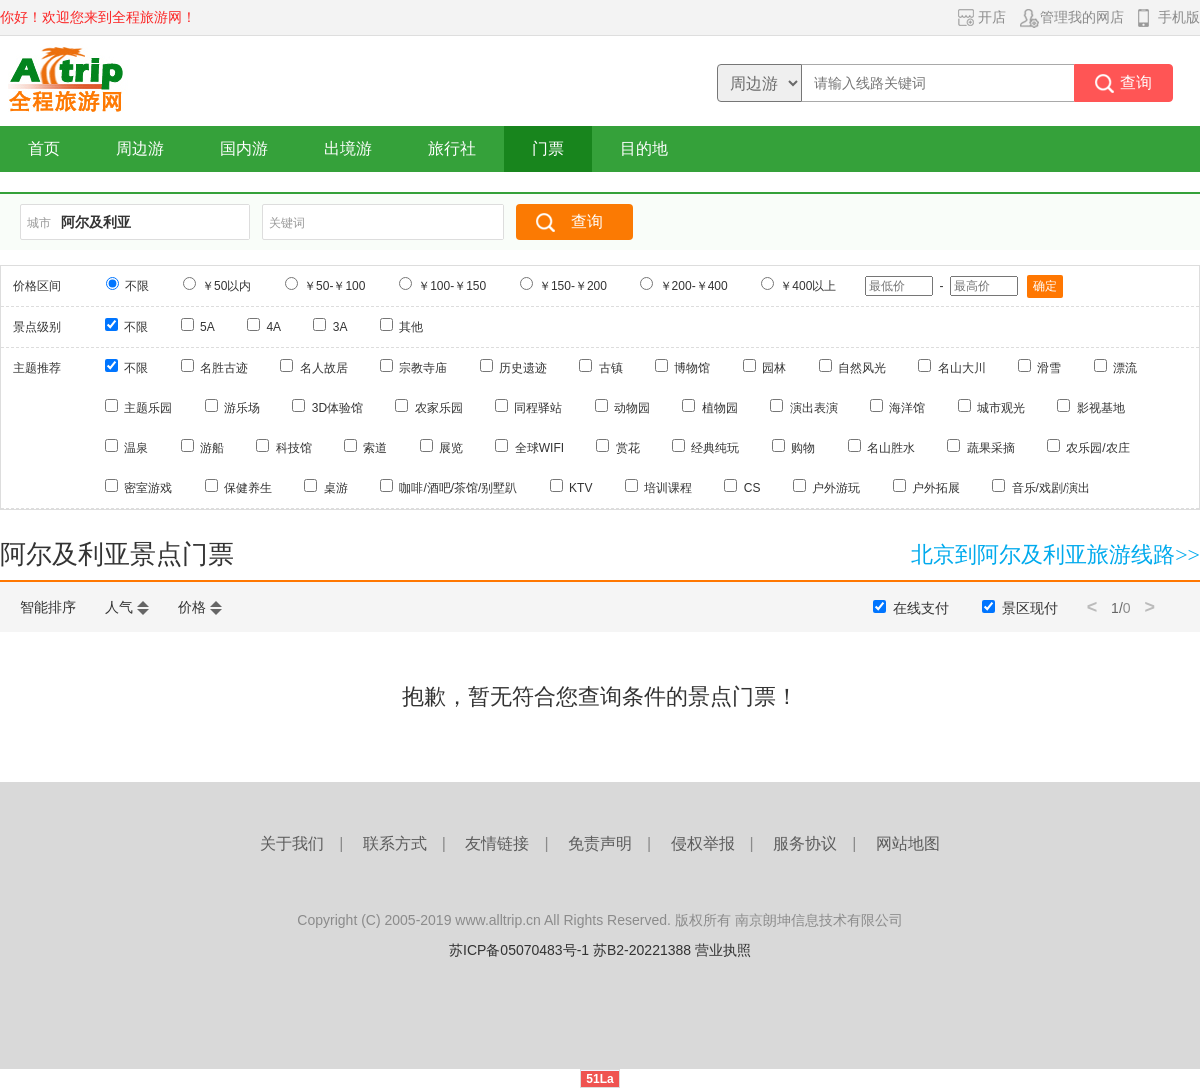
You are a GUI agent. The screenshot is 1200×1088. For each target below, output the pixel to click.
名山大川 (962, 368)
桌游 (336, 488)
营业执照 (723, 950)
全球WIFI (539, 448)
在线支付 (921, 608)
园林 (774, 368)
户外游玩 (836, 488)
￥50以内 (226, 286)
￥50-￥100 (334, 286)
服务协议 (805, 843)
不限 (137, 286)
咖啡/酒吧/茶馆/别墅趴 (458, 488)
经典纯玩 (715, 448)
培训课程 (668, 488)
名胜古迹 (224, 368)
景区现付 (1030, 608)
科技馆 (294, 448)
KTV (580, 488)
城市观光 (1001, 408)
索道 (375, 448)
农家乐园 (439, 408)
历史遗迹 (523, 368)
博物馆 (692, 368)
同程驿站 (538, 408)
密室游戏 (148, 488)
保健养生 (248, 488)
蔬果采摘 (991, 448)
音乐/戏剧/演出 (1051, 488)
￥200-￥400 (694, 286)
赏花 (628, 448)
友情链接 (497, 843)
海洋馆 (907, 408)
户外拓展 (936, 488)
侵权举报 (703, 843)
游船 (212, 448)
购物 (803, 448)
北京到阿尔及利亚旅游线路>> (1055, 554)
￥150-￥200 (573, 286)
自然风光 (862, 368)
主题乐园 (148, 408)
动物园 (632, 408)
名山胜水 (891, 448)
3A (340, 327)
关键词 (287, 223)
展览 (451, 448)
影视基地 (1101, 408)
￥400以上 (808, 286)
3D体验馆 (337, 408)
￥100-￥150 (452, 286)
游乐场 (242, 408)
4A (273, 327)
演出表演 (814, 408)
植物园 (720, 408)
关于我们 (292, 843)
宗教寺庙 (423, 368)
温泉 (136, 448)
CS (752, 488)
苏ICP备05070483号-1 (519, 950)
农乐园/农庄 (1097, 448)
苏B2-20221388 (642, 950)
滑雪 (1049, 368)
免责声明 (600, 843)
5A (207, 327)
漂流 (1125, 368)
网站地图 (908, 843)
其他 (411, 327)
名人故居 (324, 368)
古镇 (611, 368)
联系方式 (395, 843)
